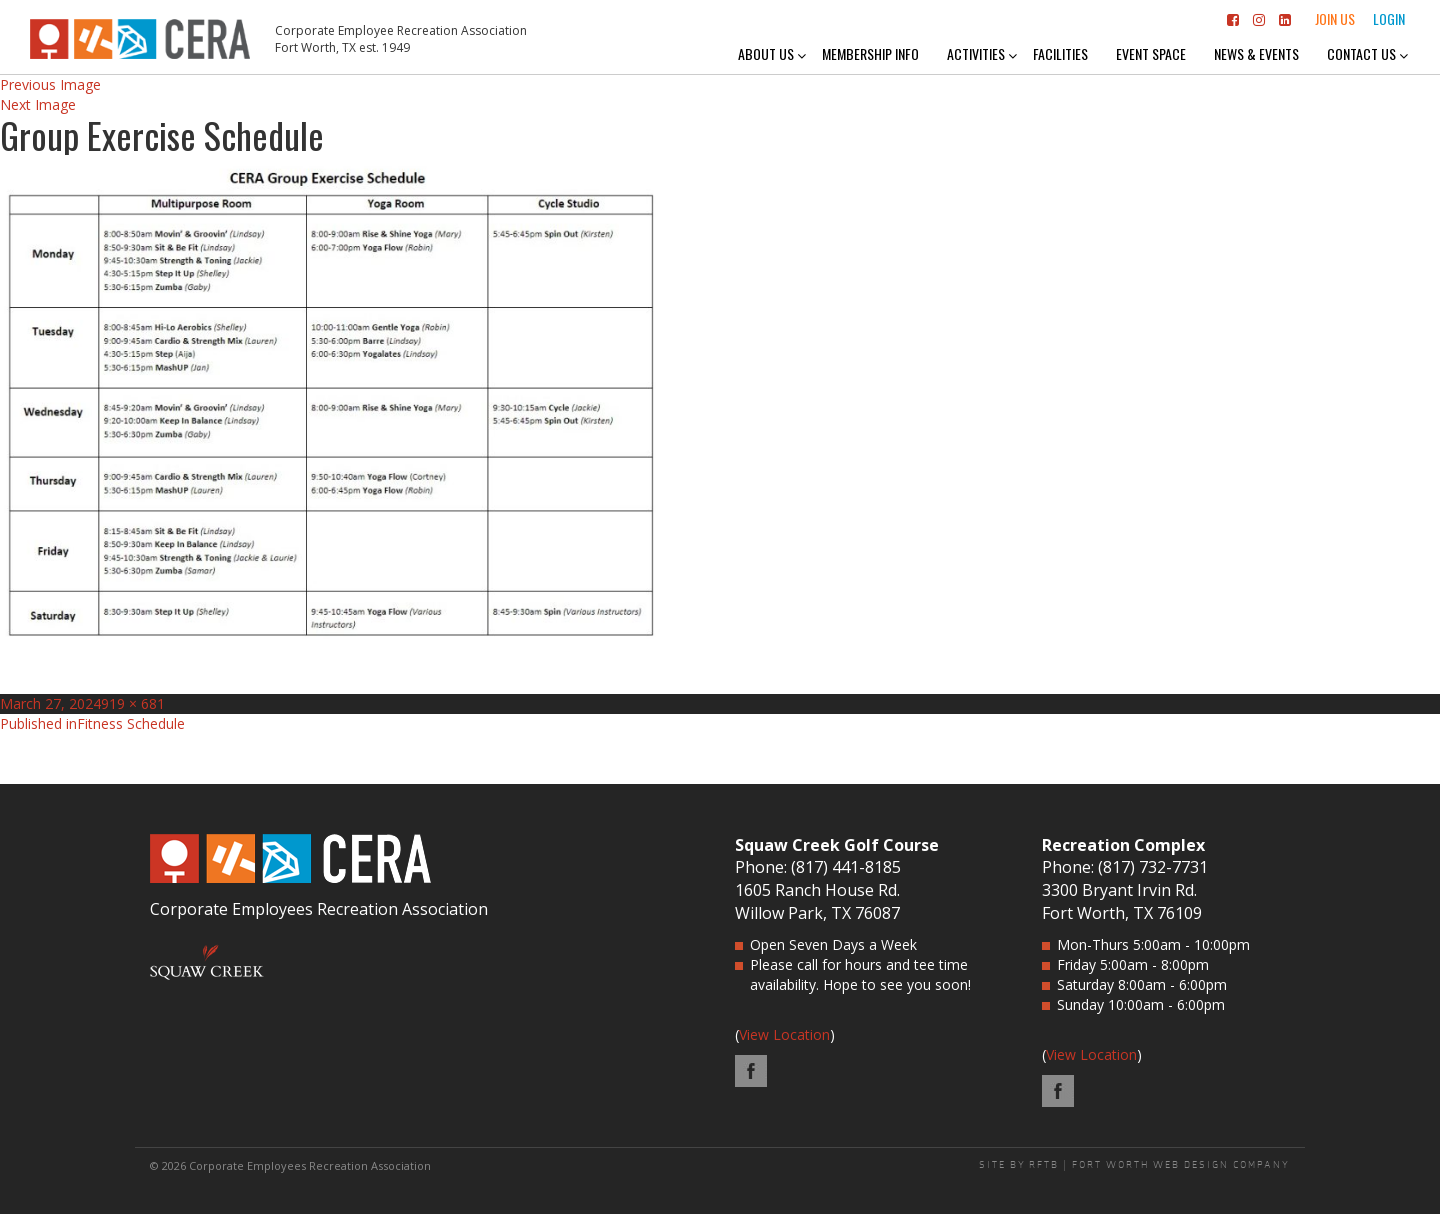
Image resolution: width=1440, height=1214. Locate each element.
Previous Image (50, 84)
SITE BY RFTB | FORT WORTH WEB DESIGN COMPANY (1134, 1165)
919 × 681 (133, 703)
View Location (784, 1034)
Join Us (1335, 18)
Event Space (1151, 53)
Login (1389, 18)
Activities (976, 53)
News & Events (1256, 53)
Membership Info (870, 53)
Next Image (38, 104)
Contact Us (1361, 53)
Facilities (1060, 53)
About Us (766, 53)
